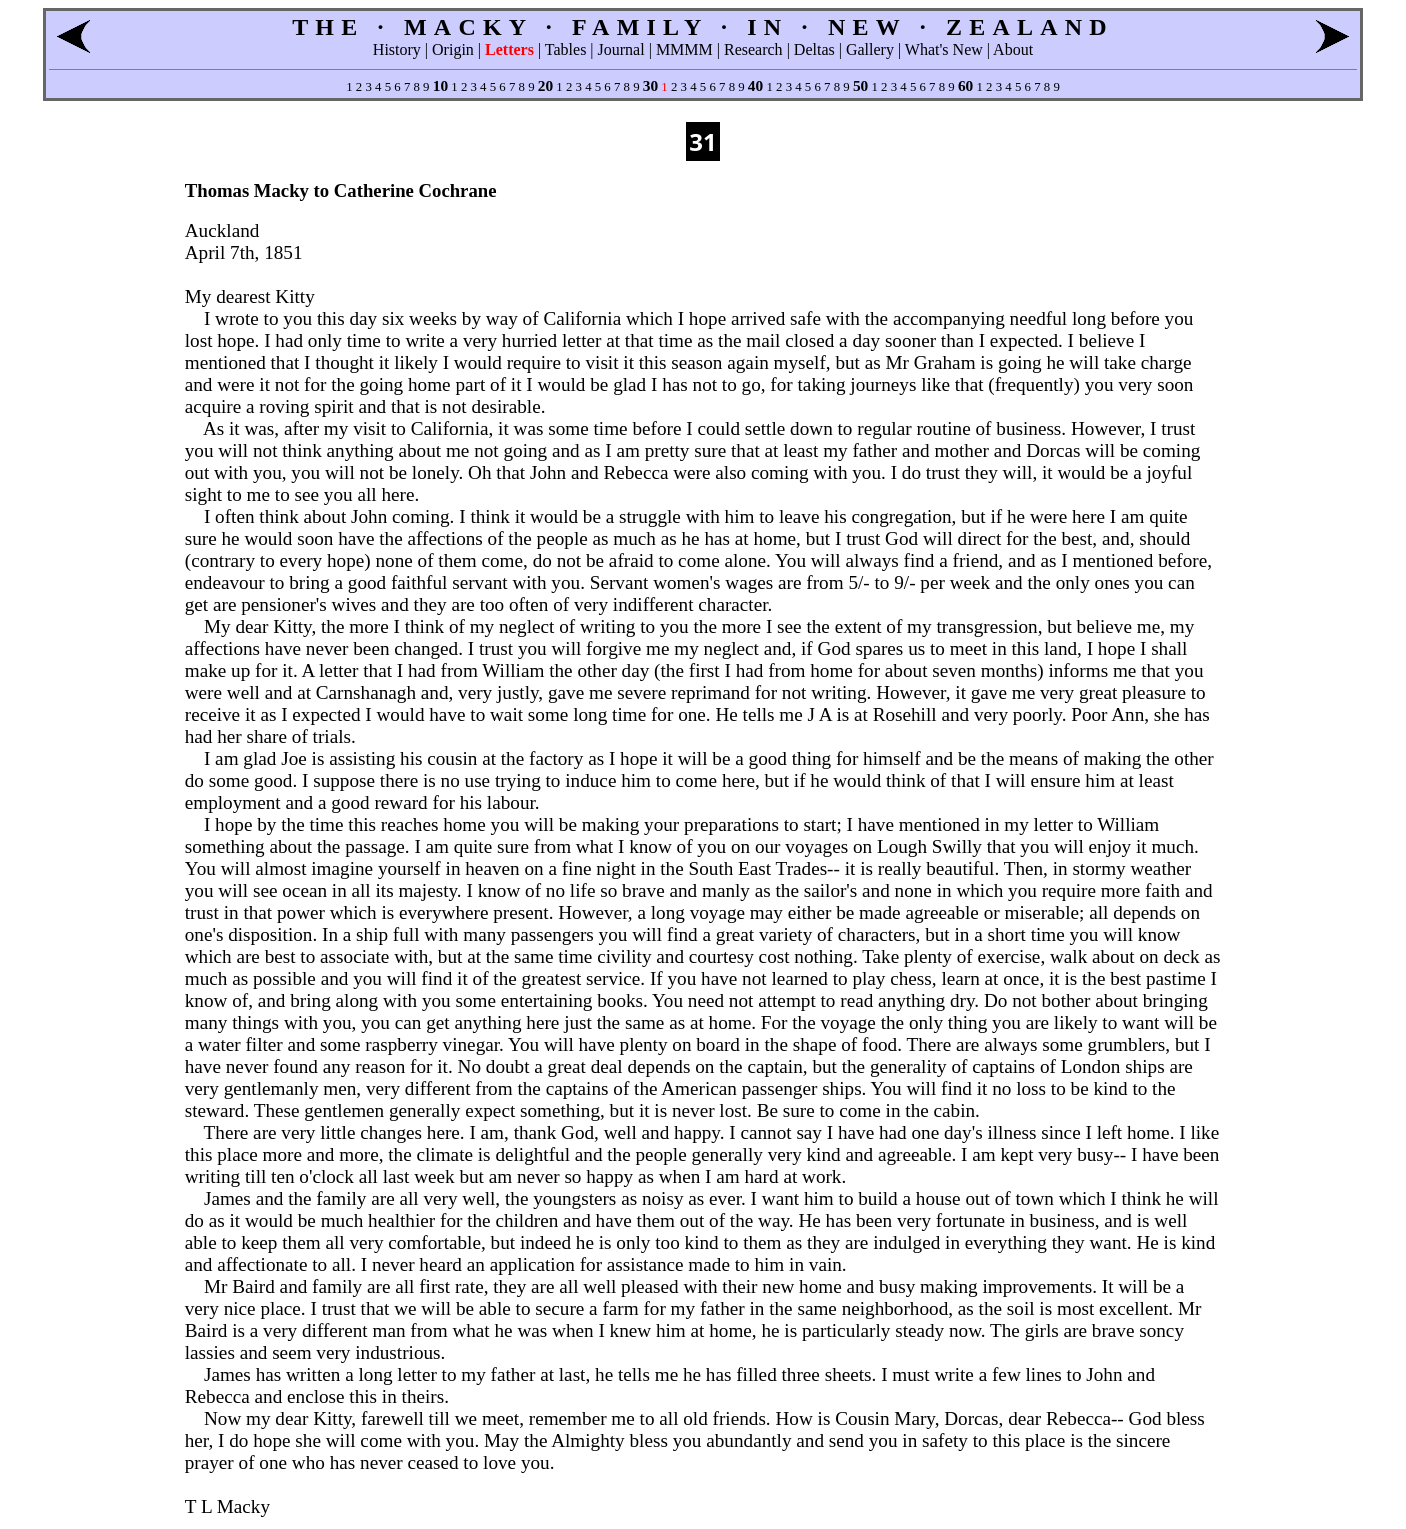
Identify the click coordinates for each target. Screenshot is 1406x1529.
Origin (453, 49)
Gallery (870, 49)
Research (753, 49)
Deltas (814, 49)
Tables (566, 49)
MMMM (684, 49)
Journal (621, 49)
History (397, 49)
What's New (944, 49)
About (1013, 49)
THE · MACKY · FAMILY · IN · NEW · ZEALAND (703, 27)
